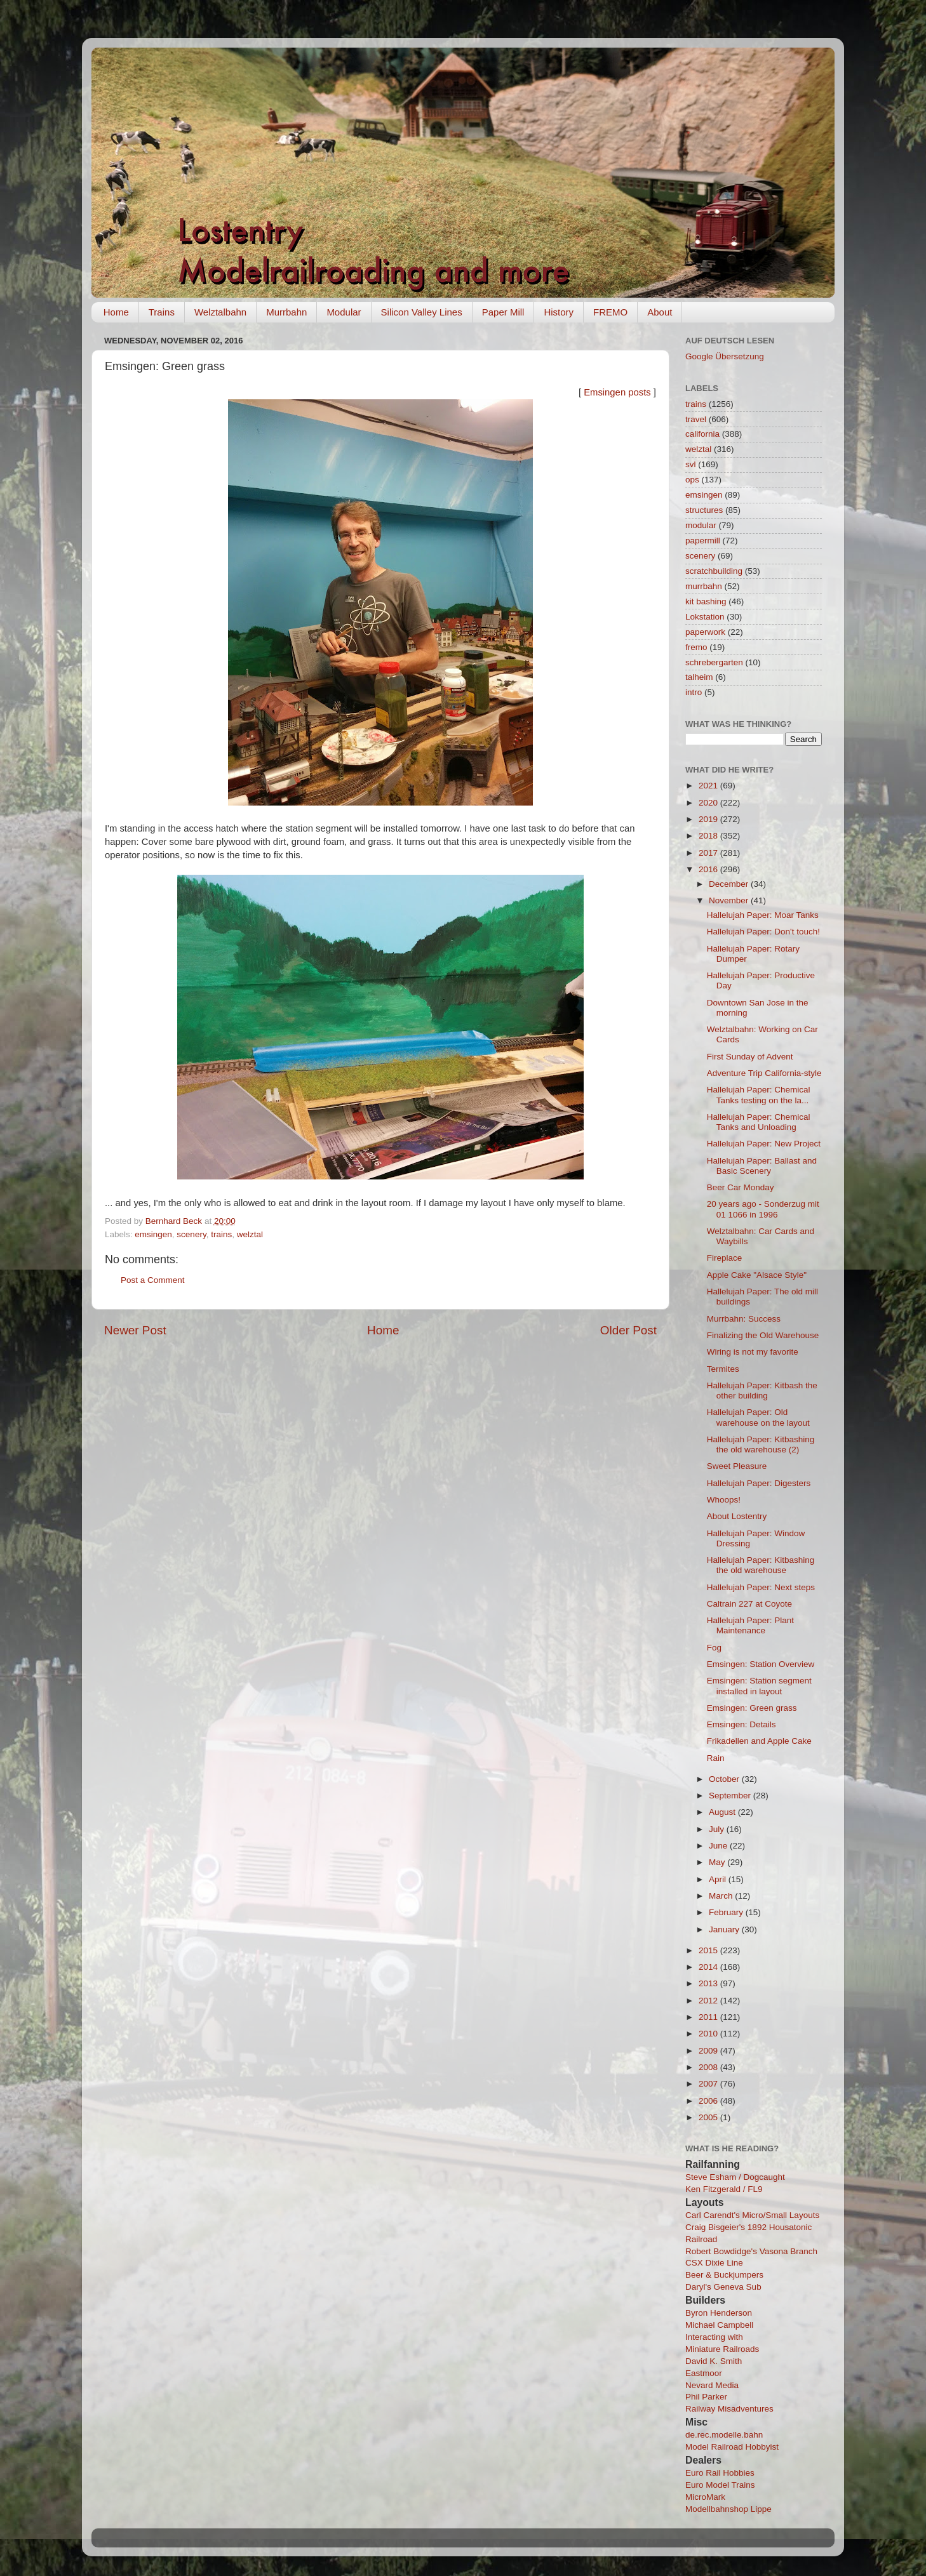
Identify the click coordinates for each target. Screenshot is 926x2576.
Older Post (628, 1330)
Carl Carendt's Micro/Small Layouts (752, 2215)
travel (695, 419)
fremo (696, 647)
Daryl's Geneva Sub (723, 2287)
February (727, 1912)
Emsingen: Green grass (752, 1708)
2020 (709, 802)
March (722, 1896)
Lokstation (705, 616)
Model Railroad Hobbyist (732, 2447)
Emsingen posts (617, 392)
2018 (709, 835)
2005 (709, 2117)
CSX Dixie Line (714, 2262)
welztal (250, 1234)
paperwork (705, 632)
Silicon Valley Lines (421, 312)
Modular (343, 312)
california (702, 434)
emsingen (153, 1234)
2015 (709, 1950)
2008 (709, 2067)
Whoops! (724, 1499)
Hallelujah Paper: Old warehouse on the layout (758, 1417)
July (718, 1829)
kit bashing (706, 601)
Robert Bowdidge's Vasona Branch (751, 2251)
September (731, 1795)
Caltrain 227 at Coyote (749, 1604)
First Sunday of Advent (750, 1056)
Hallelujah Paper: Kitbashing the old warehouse (761, 1565)
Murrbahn (286, 312)
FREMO (610, 312)
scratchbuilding (713, 571)
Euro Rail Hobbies (720, 2473)
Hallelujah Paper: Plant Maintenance (750, 1625)
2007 (709, 2083)
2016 (709, 869)
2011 (709, 2017)
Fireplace (724, 1258)
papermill (702, 540)
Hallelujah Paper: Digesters (759, 1483)
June (719, 1845)
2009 (709, 2050)
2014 (709, 1967)
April (718, 1879)
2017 (709, 853)
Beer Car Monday (740, 1187)
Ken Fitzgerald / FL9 (724, 2189)
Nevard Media (712, 2385)
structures (704, 510)
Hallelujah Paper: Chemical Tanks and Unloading (758, 1122)
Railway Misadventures (729, 2408)
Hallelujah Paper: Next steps (761, 1587)
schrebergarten (714, 662)
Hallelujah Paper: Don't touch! (763, 931)
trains (221, 1234)
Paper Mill (503, 312)
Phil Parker (706, 2396)
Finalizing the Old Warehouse (763, 1335)
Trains (162, 312)
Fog (714, 1647)
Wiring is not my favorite (752, 1352)
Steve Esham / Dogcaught (735, 2177)
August (723, 1812)
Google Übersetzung (724, 356)
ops (692, 479)
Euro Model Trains (720, 2485)
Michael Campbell (719, 2325)
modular (700, 525)
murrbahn (703, 586)
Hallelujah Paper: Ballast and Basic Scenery (762, 1166)
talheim (699, 677)
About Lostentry (737, 1516)
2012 (709, 2000)
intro (693, 692)
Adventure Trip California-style (764, 1073)
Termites (723, 1369)
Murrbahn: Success (744, 1319)
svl (690, 464)
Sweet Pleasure (737, 1466)
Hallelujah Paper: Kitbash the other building (762, 1390)
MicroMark (705, 2497)
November (730, 900)
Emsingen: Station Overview (761, 1664)
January (725, 1929)
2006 (709, 2101)
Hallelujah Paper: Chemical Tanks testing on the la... (758, 1095)
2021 (709, 785)
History (559, 312)
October (725, 1779)
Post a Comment (153, 1280)
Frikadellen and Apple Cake (759, 1741)
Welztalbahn (220, 312)
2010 (709, 2033)
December (730, 884)
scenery (191, 1234)
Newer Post (135, 1330)
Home (116, 312)
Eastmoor (703, 2373)
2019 (709, 819)
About (659, 312)
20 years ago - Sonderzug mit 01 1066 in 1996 (763, 1209)
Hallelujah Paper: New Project (764, 1143)
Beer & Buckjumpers (724, 2275)
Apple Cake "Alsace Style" (757, 1275)
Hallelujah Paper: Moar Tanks (763, 915)
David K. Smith (713, 2361)
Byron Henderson (718, 2313)
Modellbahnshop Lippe (728, 2509)
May (718, 1862)
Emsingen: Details (741, 1724)
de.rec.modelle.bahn (724, 2435)
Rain (716, 1758)
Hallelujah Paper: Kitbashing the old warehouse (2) (761, 1444)
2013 (709, 1983)
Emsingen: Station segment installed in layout (759, 1686)
